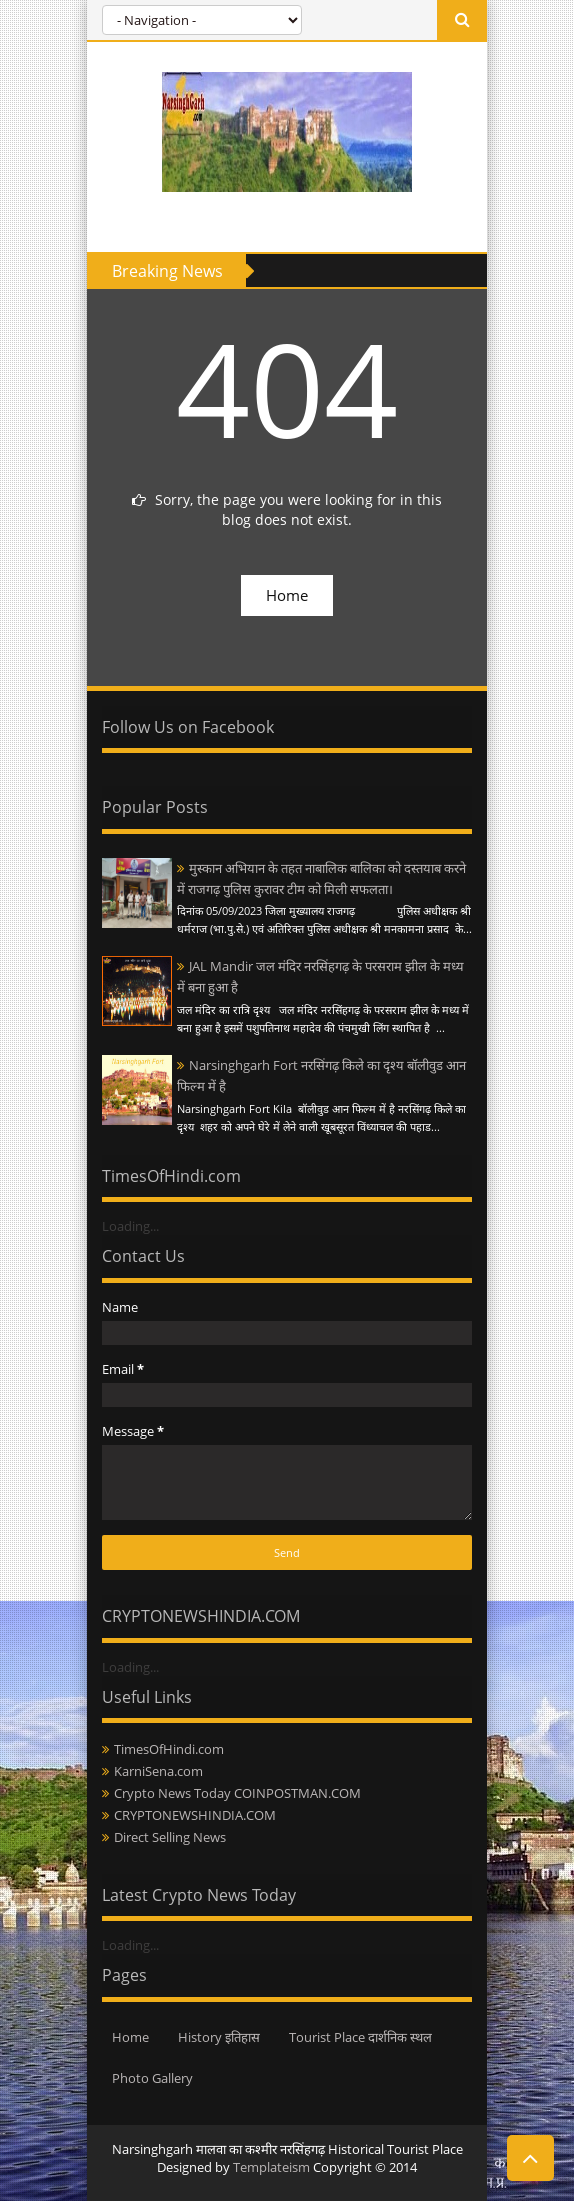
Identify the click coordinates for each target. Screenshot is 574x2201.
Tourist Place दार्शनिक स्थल (360, 2037)
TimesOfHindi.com (169, 1749)
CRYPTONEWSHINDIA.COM (195, 1815)
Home (287, 595)
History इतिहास (219, 2037)
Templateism (271, 2167)
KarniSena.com (158, 1771)
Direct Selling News (170, 1837)
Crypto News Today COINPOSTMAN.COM (237, 1793)
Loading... (130, 1226)
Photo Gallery (152, 2078)
